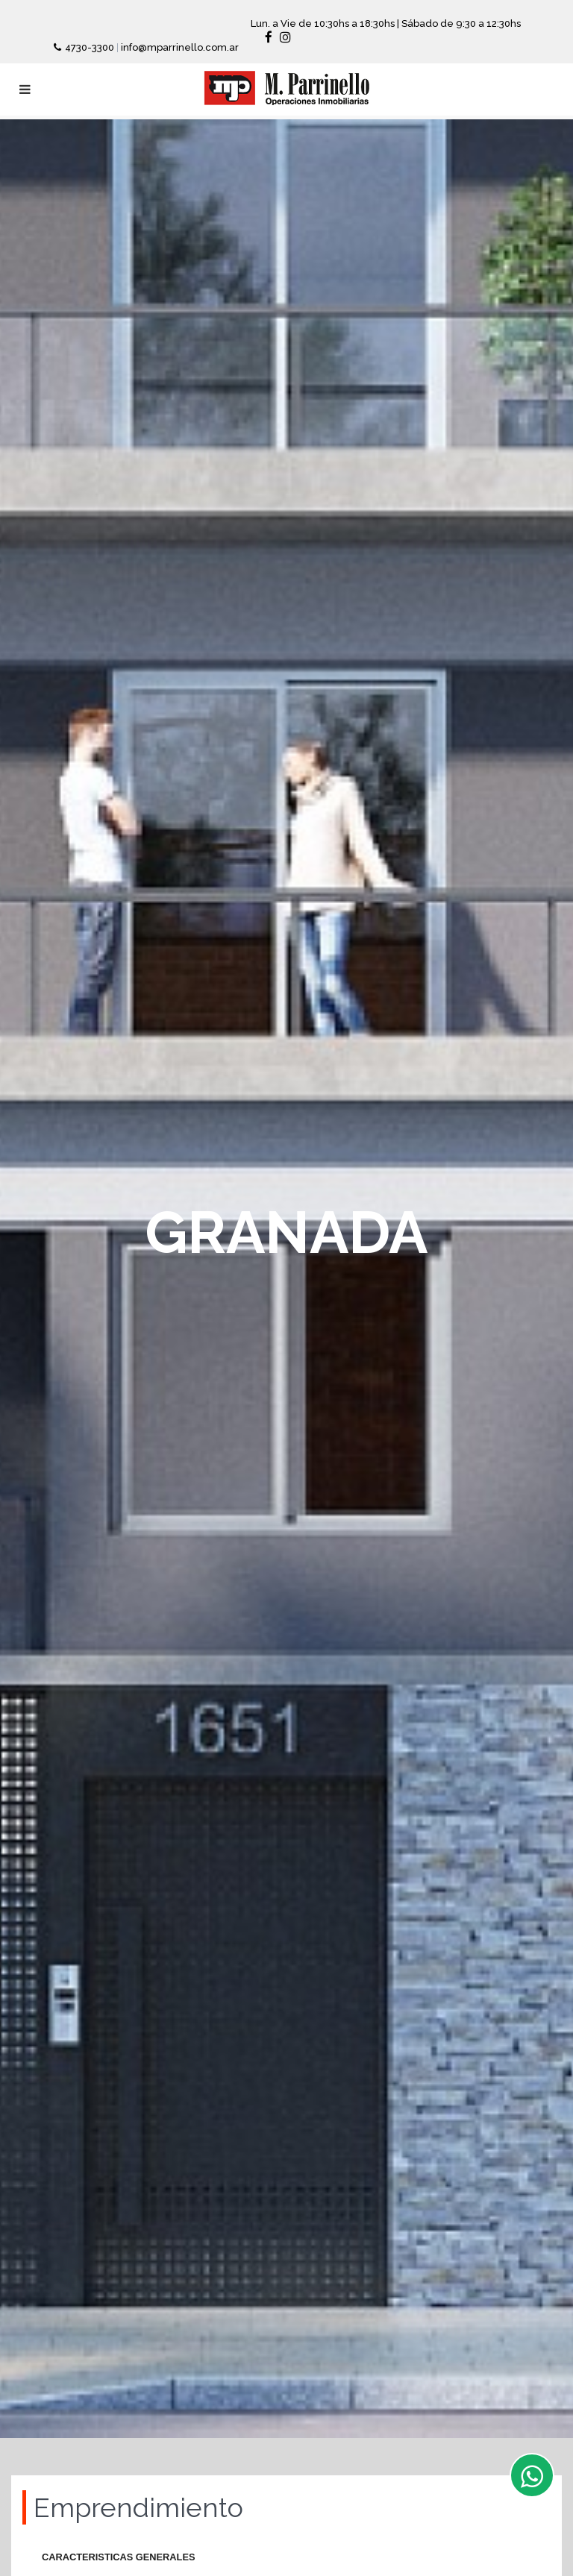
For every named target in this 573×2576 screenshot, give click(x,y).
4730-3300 (90, 47)
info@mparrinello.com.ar (180, 47)
